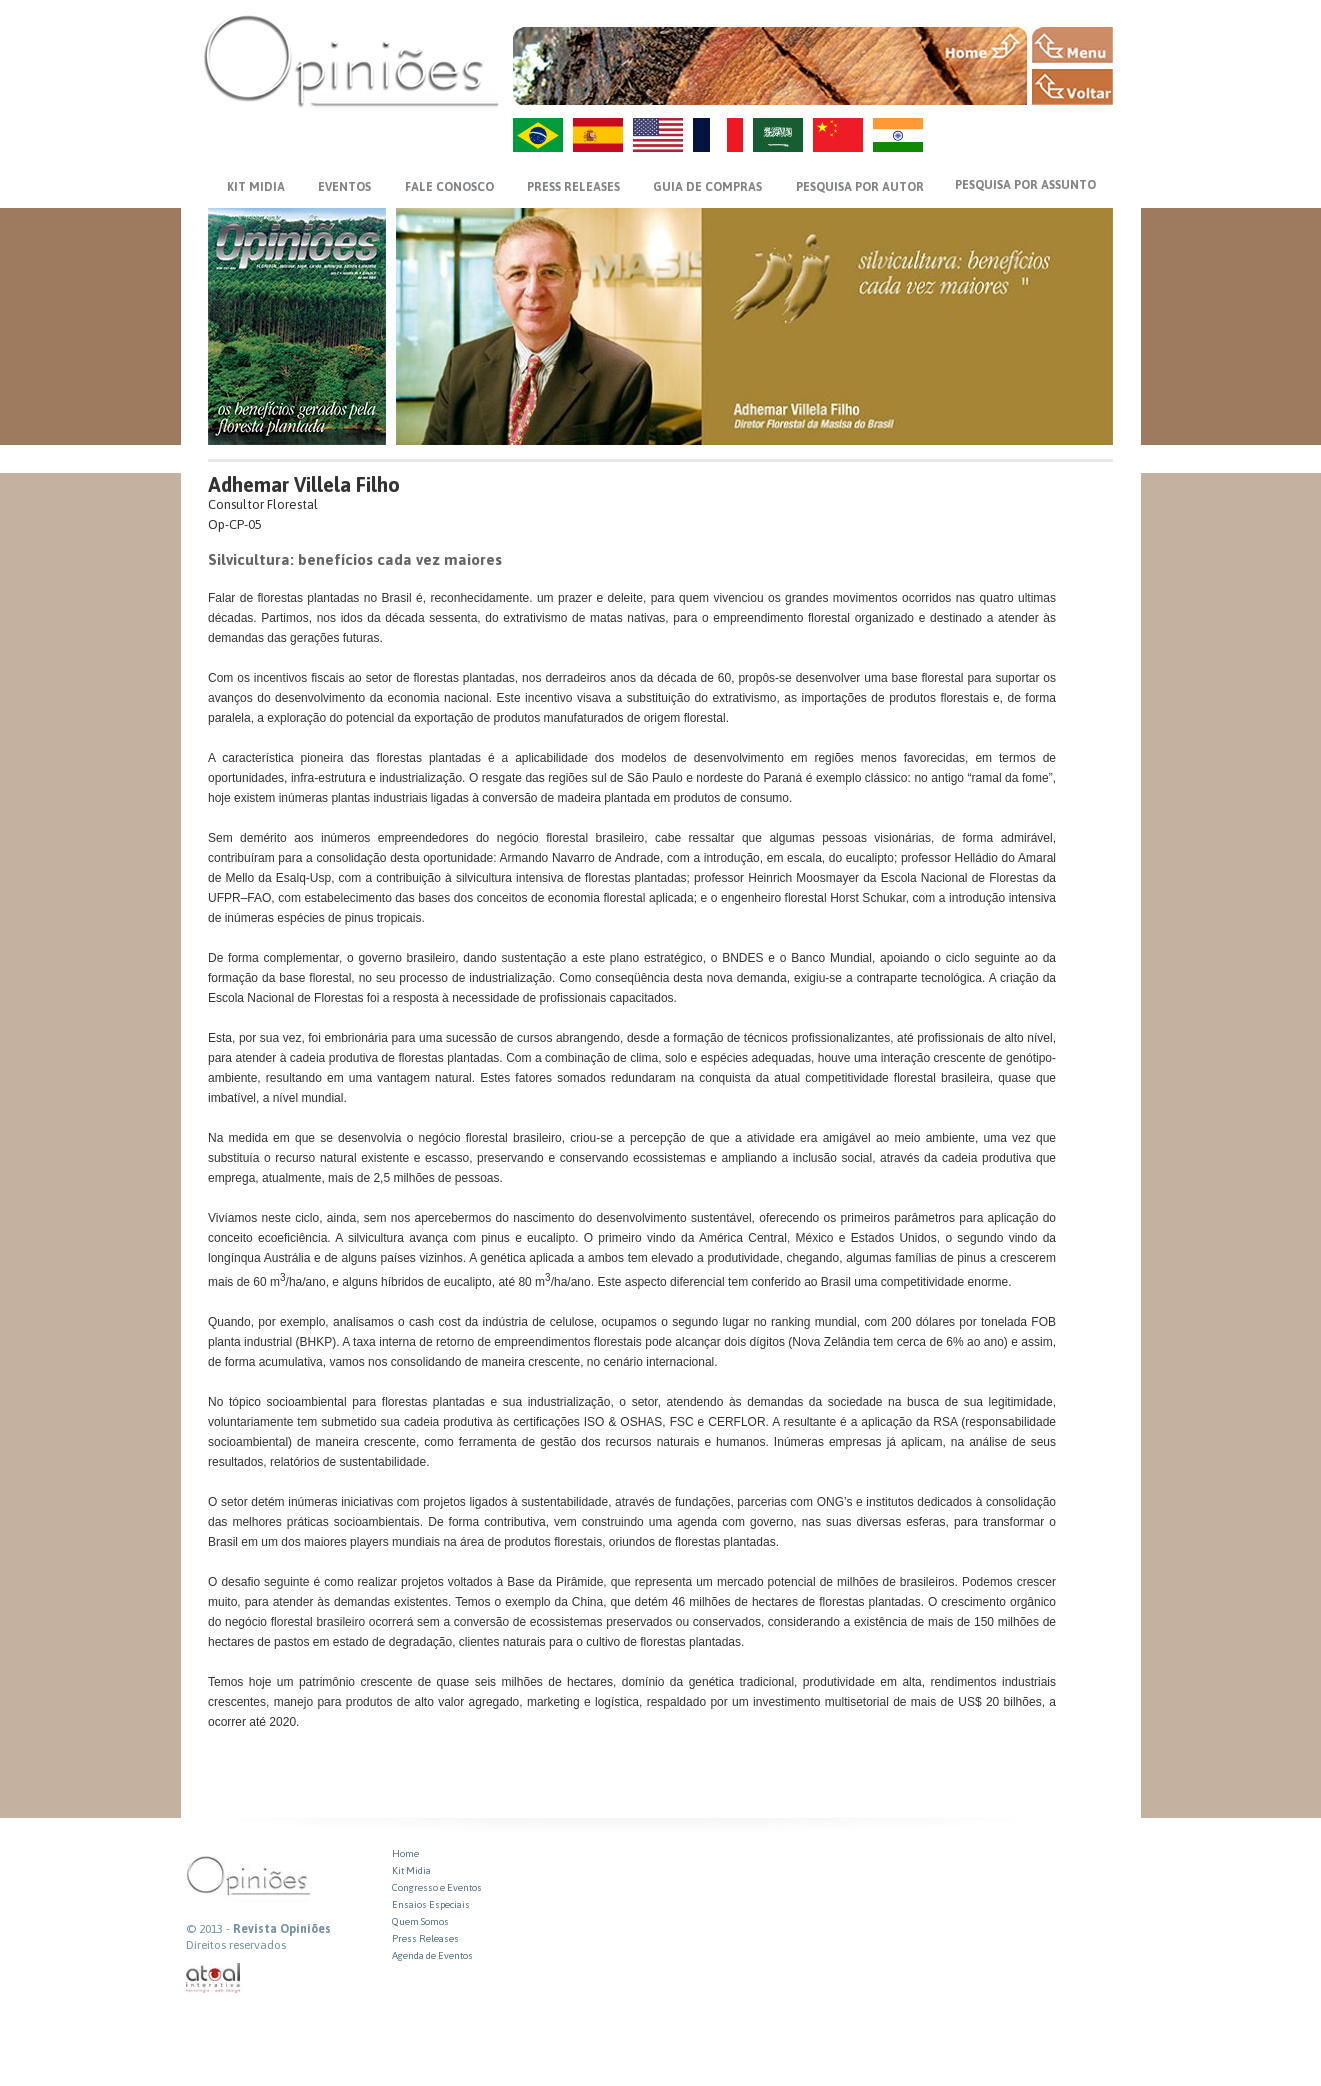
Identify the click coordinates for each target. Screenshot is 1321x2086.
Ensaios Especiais (431, 1904)
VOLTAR (1072, 87)
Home (405, 1853)
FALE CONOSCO (449, 187)
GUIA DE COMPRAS (707, 187)
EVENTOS (344, 187)
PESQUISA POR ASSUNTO (1025, 185)
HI (898, 135)
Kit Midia (411, 1870)
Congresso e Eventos (437, 1887)
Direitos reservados (236, 1945)
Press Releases (425, 1938)
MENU (1072, 45)
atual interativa (214, 1978)
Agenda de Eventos (432, 1955)
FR (718, 135)
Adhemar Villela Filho (304, 484)
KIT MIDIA (256, 187)
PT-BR (538, 135)
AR (778, 135)
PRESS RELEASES (573, 187)
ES (598, 135)
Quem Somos (420, 1921)
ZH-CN (838, 135)
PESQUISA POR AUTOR (860, 187)
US (658, 135)
